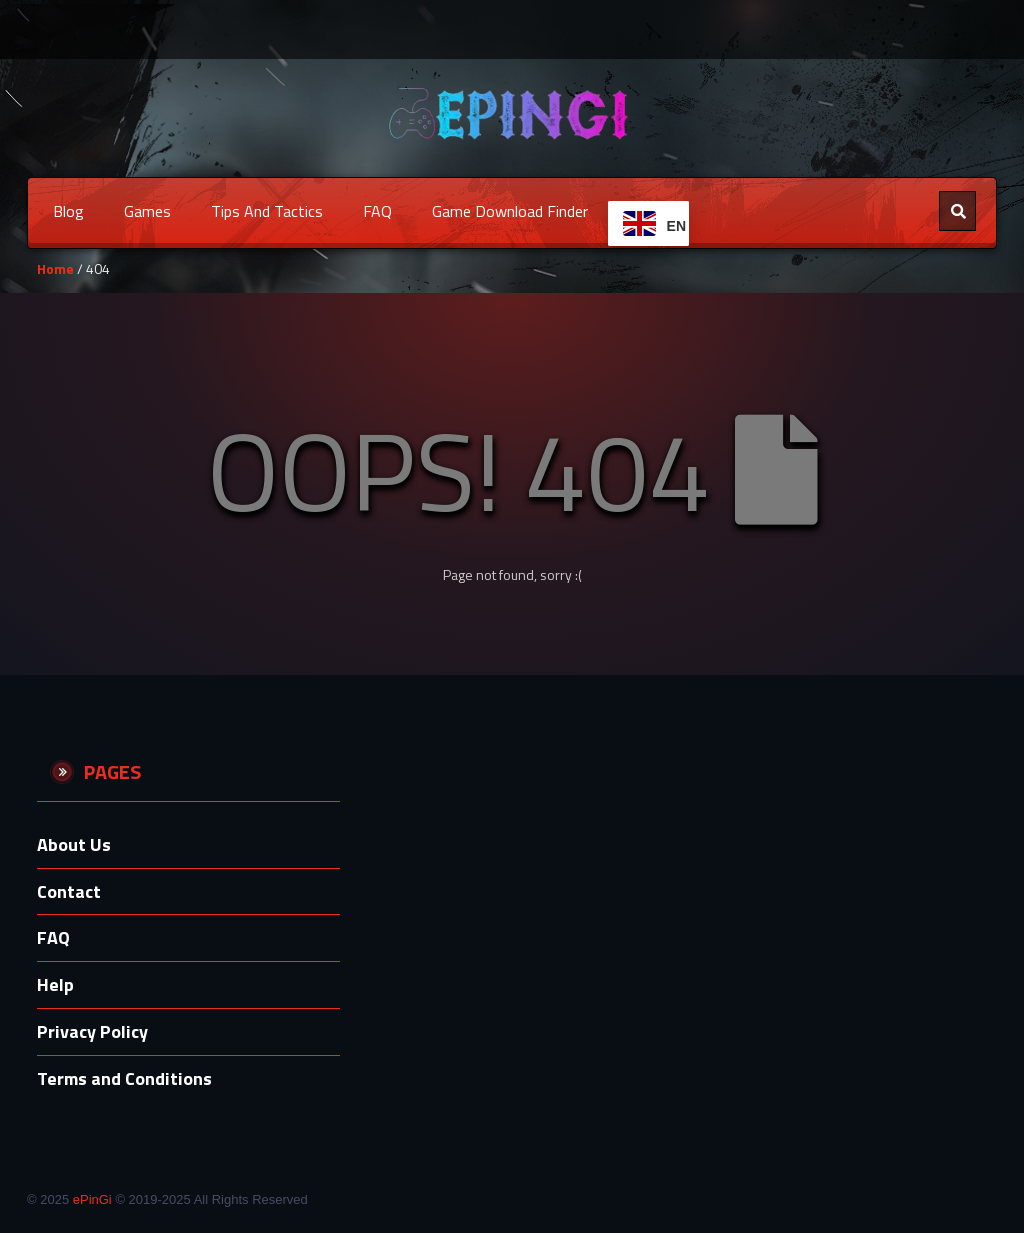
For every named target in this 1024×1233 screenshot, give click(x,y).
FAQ (377, 211)
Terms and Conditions (124, 1078)
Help (55, 984)
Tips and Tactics (267, 211)
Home (55, 268)
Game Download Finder (510, 211)
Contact (69, 891)
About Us (74, 844)
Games (147, 211)
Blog (68, 211)
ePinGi (92, 1199)
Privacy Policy (92, 1031)
